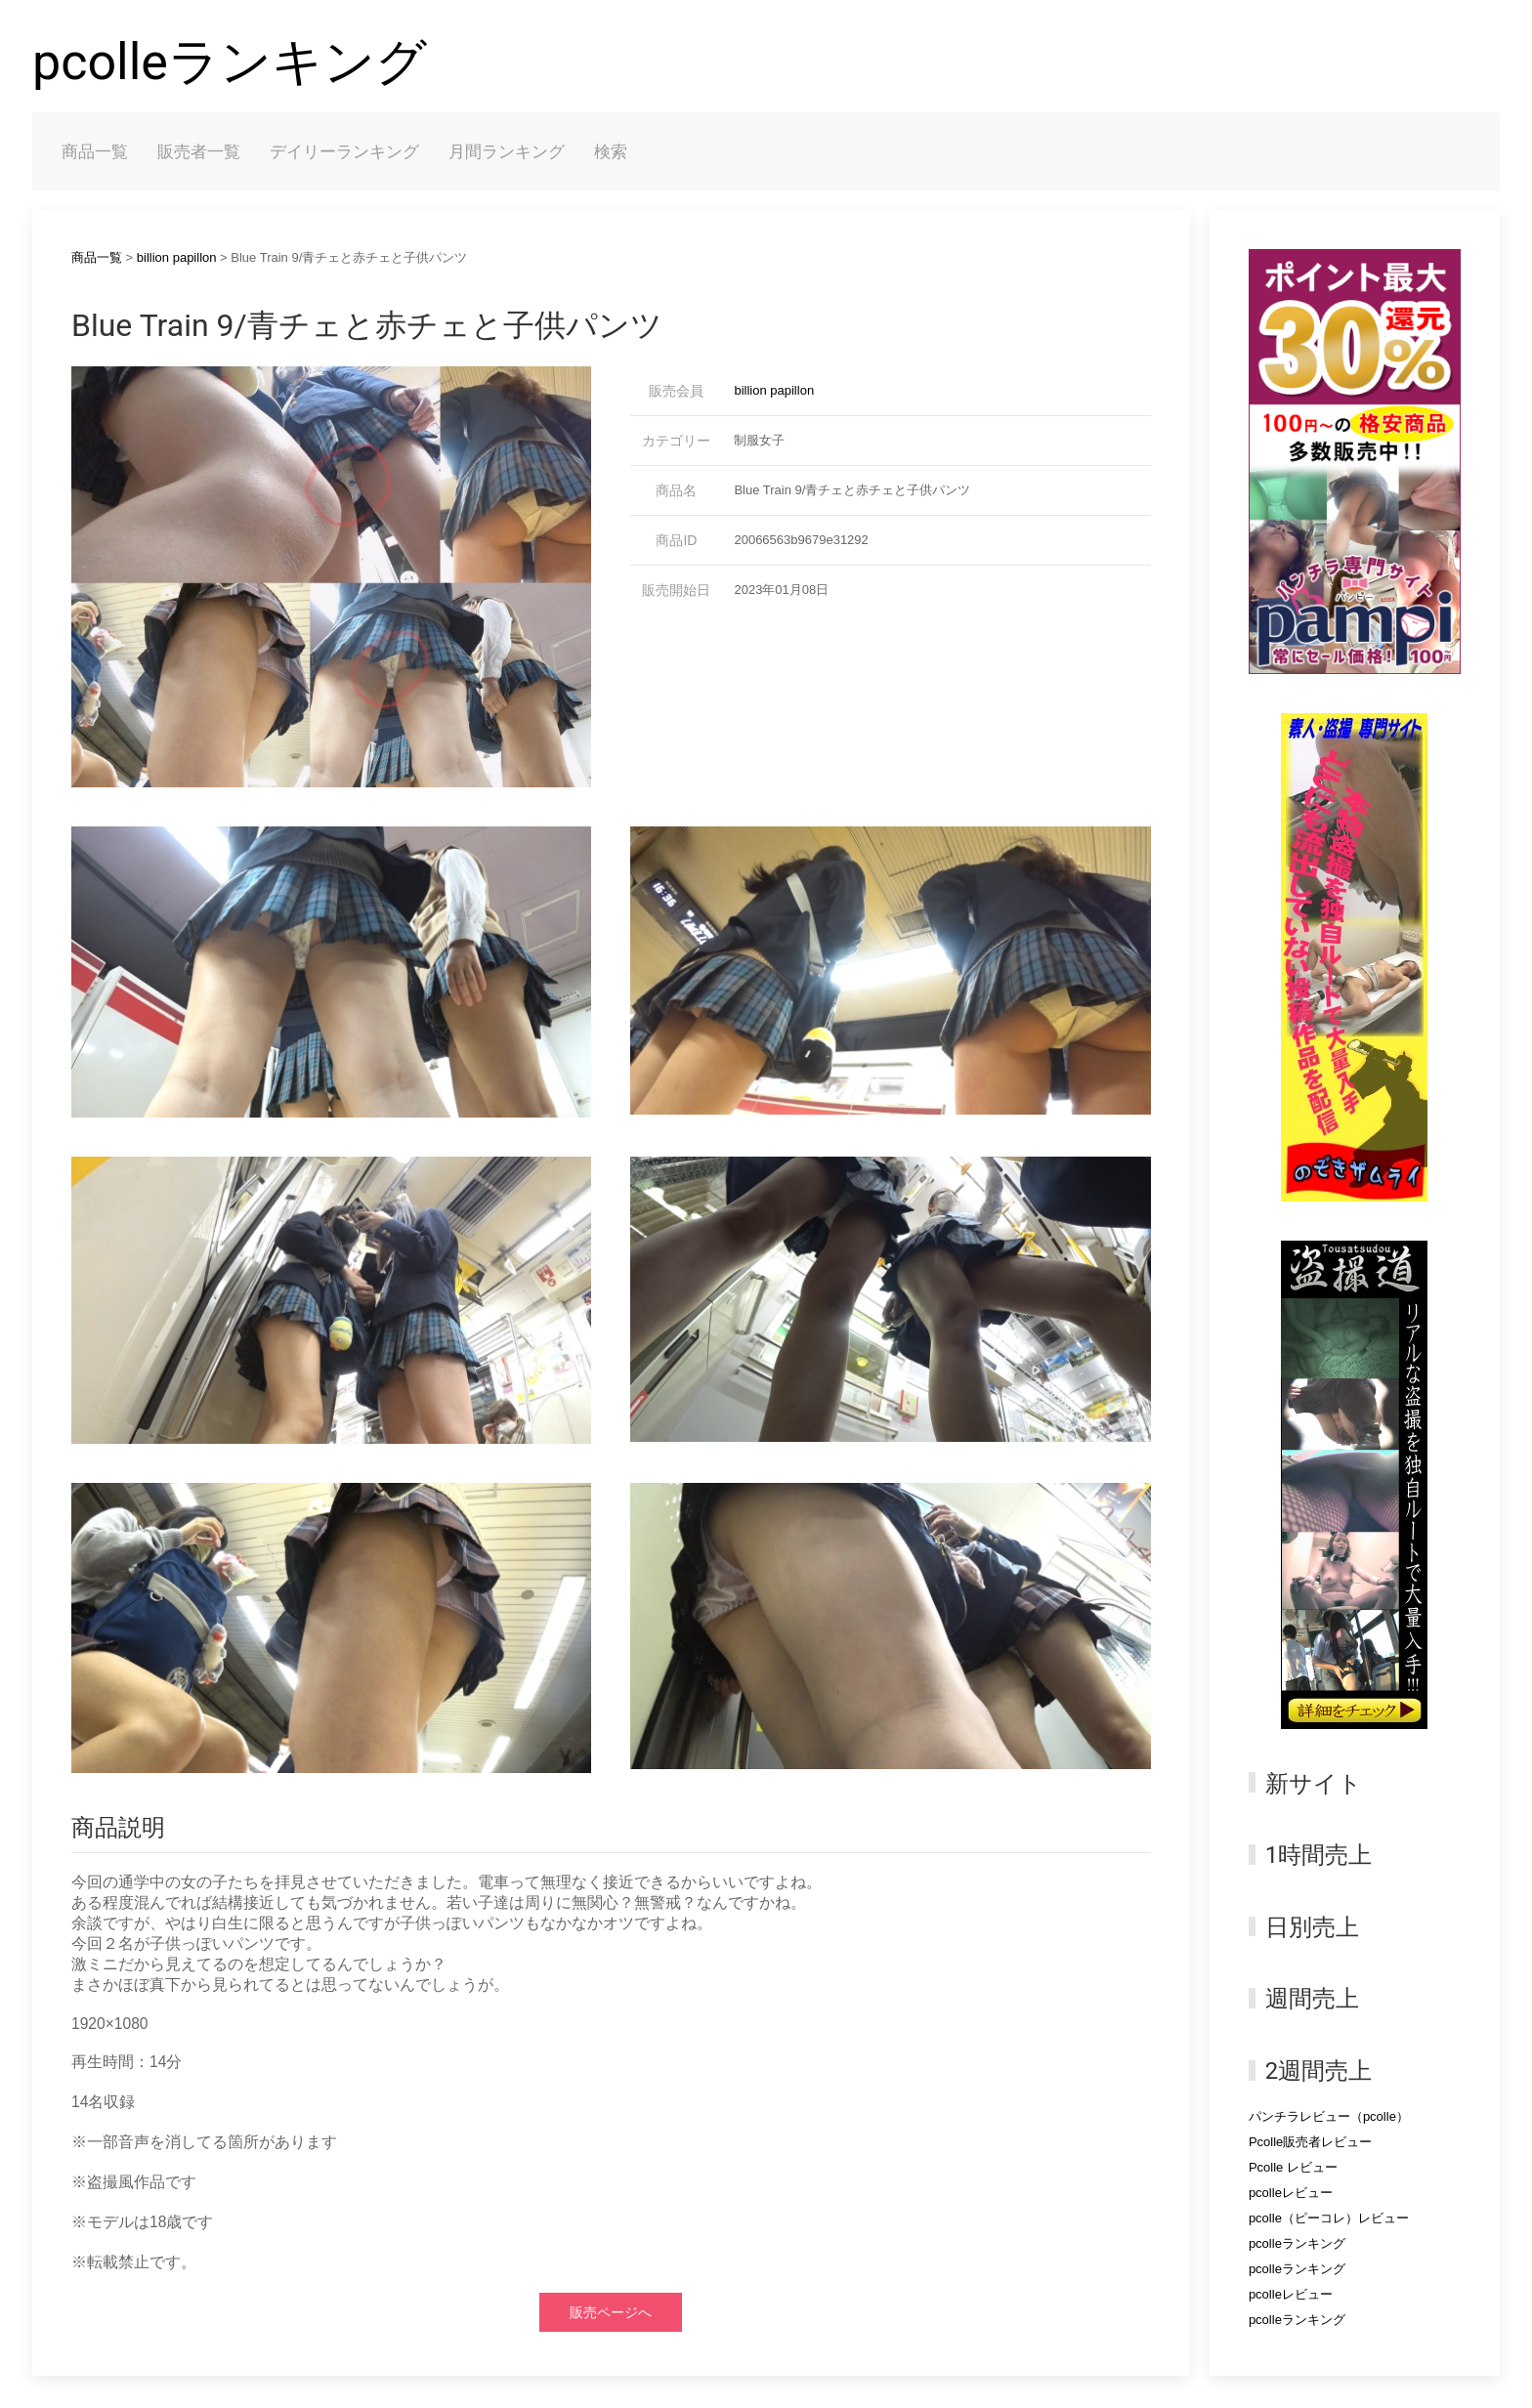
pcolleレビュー (1291, 2192)
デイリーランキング (344, 151)
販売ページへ (611, 2312)
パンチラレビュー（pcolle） (1329, 2116)
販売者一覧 (198, 151)
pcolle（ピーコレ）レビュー (1329, 2218)
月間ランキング (506, 151)
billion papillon (177, 257)
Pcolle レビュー (1293, 2167)
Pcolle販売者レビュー (1310, 2141)
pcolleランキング (229, 62)
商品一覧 (95, 151)
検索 (610, 151)
